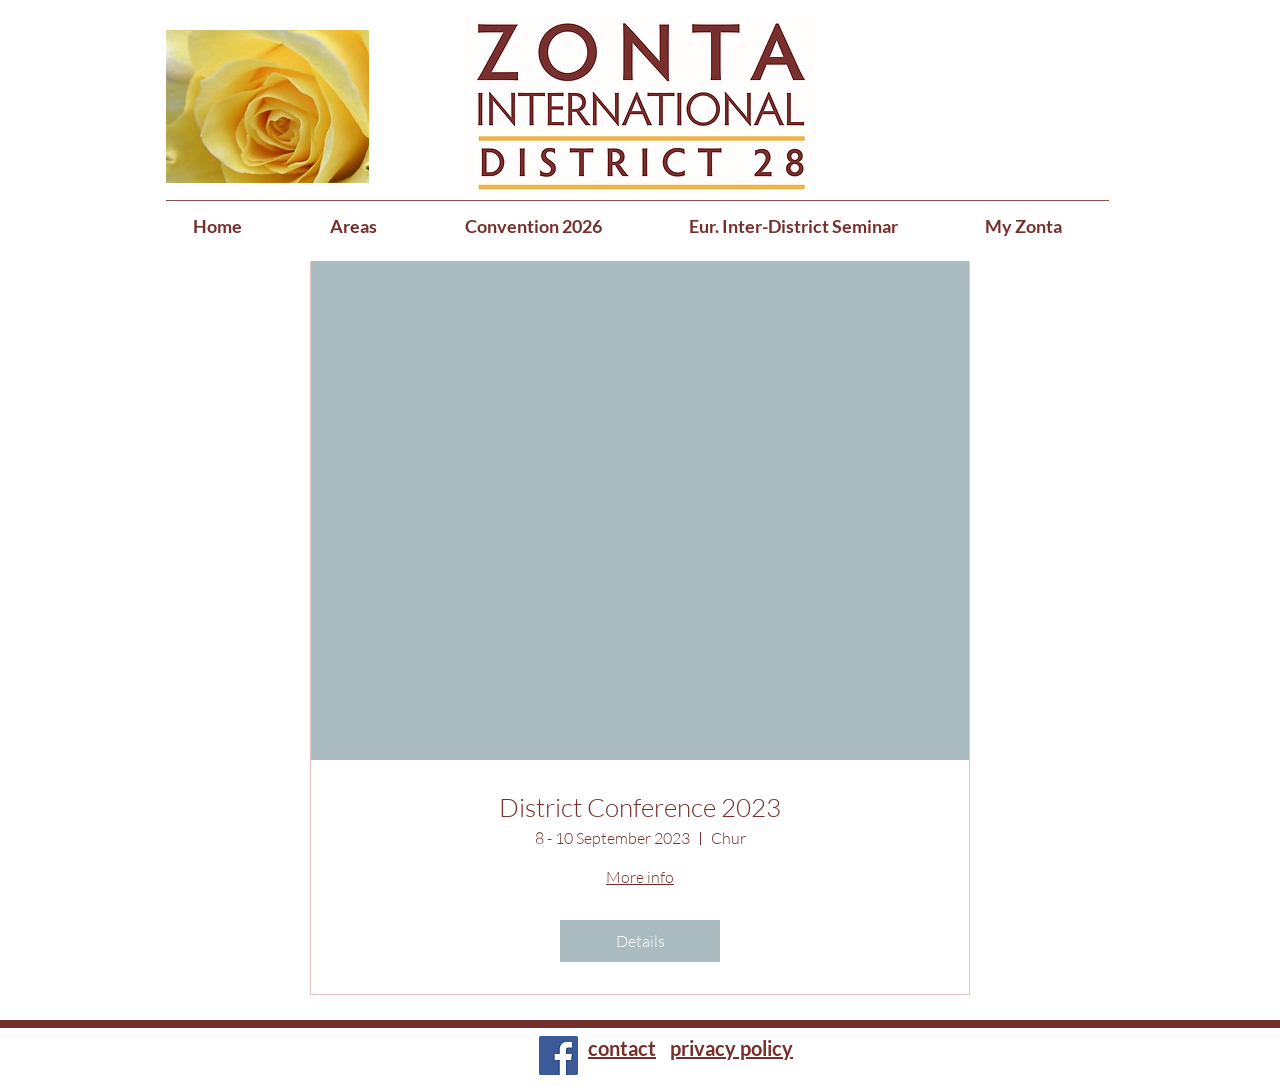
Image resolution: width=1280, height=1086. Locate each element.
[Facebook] (558, 1055)
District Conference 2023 (640, 807)
